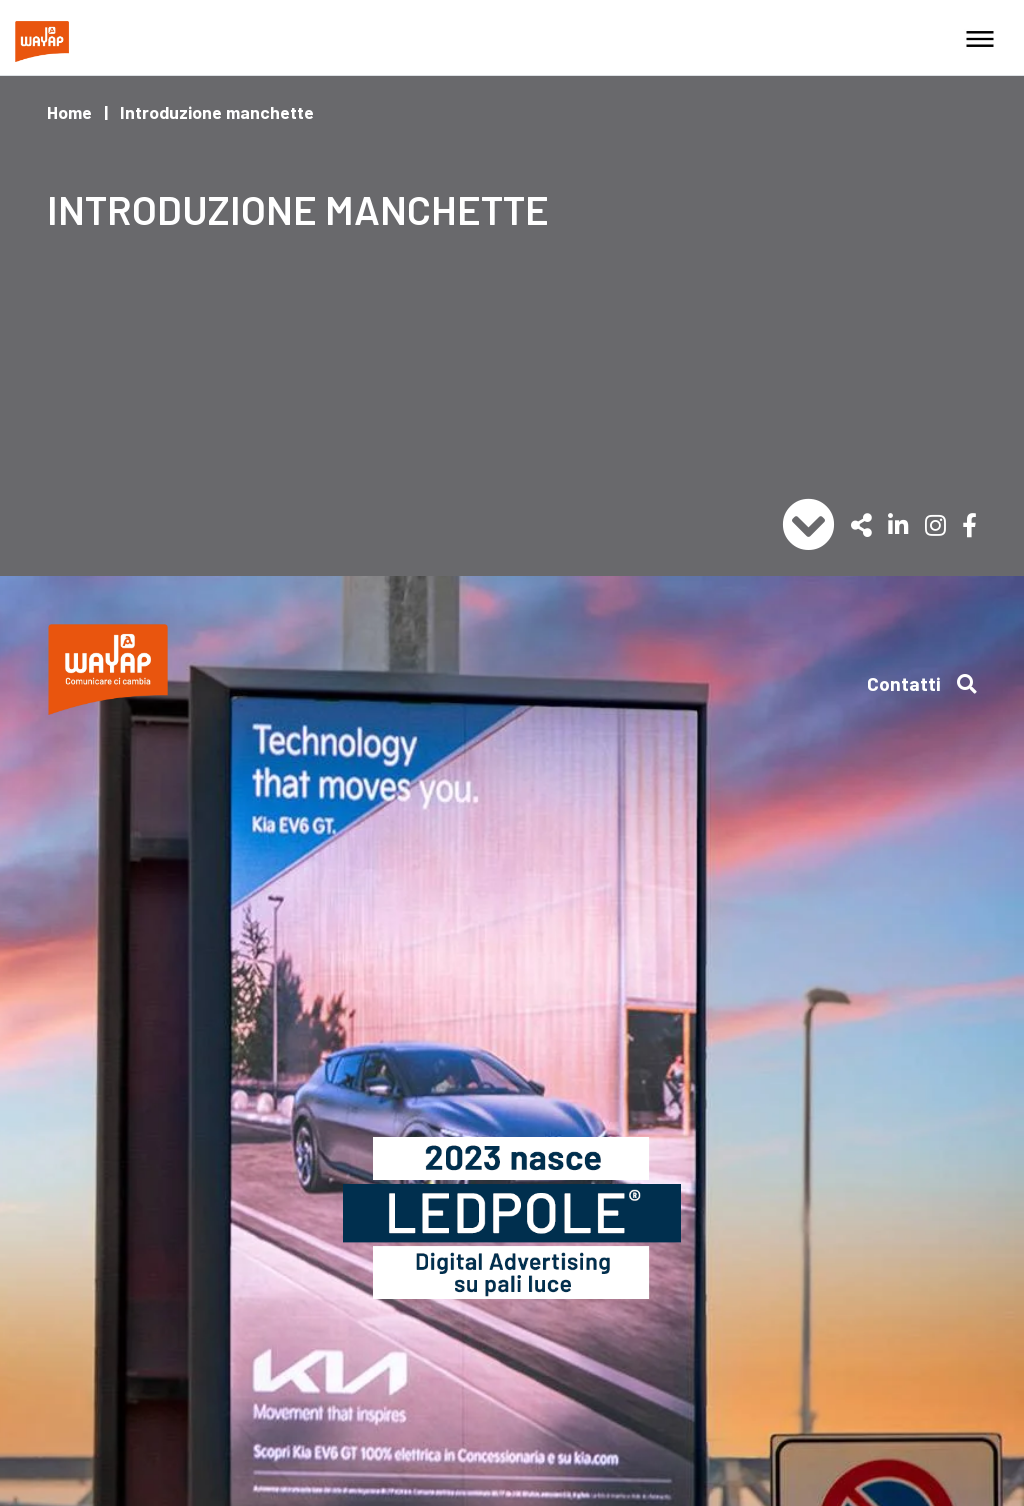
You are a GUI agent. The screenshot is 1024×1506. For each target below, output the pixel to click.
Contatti (904, 683)
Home (69, 112)
